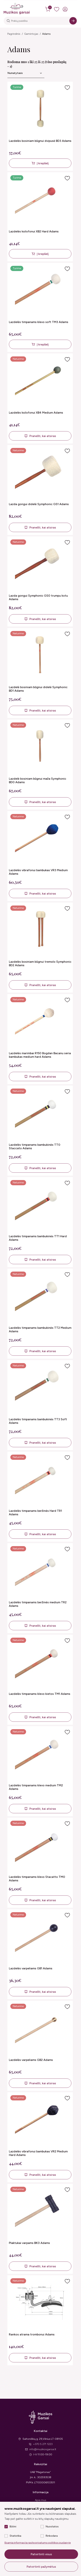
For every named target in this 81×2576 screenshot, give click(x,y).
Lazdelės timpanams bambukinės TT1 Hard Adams (38, 1237)
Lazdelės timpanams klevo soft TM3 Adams (38, 322)
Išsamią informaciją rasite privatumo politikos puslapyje (37, 2542)
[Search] (73, 21)
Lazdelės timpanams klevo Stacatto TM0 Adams (37, 1878)
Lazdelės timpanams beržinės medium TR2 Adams (38, 1604)
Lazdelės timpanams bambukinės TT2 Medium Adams (40, 1329)
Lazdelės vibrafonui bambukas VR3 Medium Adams (38, 871)
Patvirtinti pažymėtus (41, 2566)
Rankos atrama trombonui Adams (32, 2334)
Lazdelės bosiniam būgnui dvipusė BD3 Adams (40, 141)
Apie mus (40, 2500)
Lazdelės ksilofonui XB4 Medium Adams (36, 412)
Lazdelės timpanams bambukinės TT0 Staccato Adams (34, 1146)
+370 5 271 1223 (43, 2444)
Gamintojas (31, 33)
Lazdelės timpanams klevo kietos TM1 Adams (39, 1694)
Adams (46, 33)
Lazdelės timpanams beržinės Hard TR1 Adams (35, 1512)
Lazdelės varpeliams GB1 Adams (30, 1968)
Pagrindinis (13, 33)
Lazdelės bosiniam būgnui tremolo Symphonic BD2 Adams (40, 963)
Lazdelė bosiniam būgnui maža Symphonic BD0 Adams (37, 780)
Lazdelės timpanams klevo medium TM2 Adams (36, 1787)
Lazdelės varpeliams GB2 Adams (31, 2060)
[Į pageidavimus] (67, 88)
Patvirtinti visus (41, 2554)
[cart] (48, 9)
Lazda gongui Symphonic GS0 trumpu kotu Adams (38, 597)
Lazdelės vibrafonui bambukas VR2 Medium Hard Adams (38, 2153)
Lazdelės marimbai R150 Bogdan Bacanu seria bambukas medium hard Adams (40, 1054)
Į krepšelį (43, 163)
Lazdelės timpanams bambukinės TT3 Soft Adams (38, 1421)
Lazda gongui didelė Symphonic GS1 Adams (39, 504)
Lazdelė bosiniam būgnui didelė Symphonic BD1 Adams (38, 688)
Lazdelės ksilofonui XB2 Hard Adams (34, 231)
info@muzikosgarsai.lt (42, 2449)
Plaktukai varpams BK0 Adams (29, 2243)
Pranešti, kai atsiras (42, 436)
